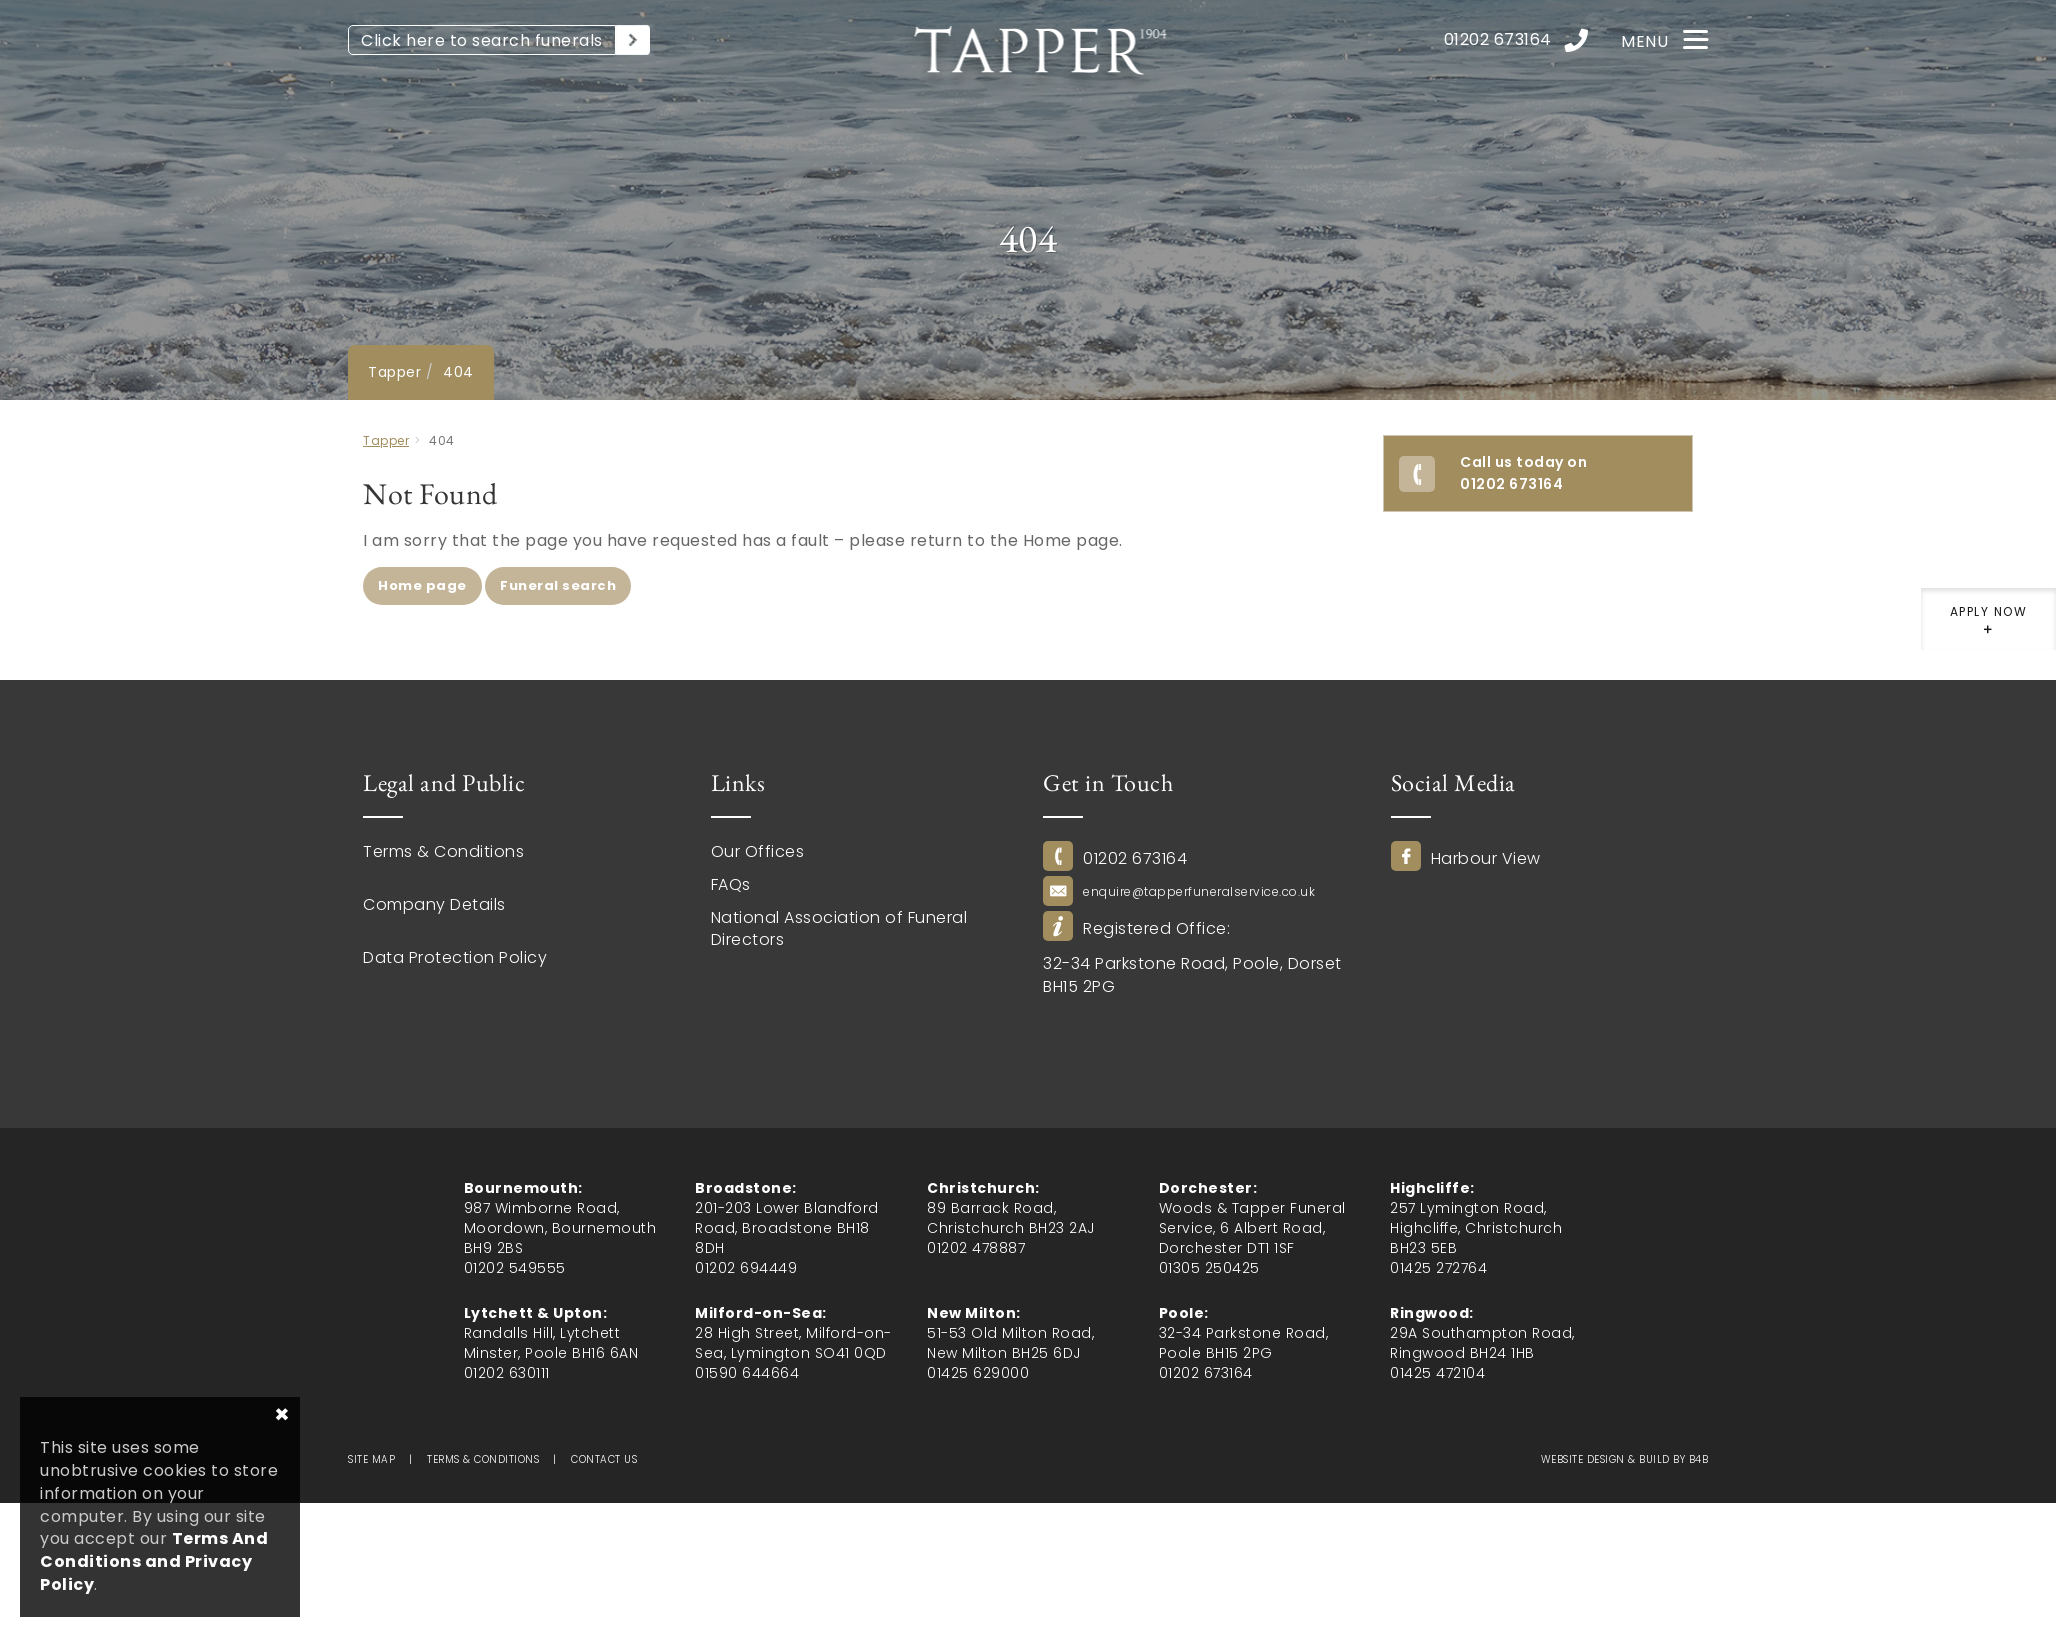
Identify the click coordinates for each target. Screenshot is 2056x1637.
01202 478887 (976, 1248)
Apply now (1988, 626)
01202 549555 (515, 1268)
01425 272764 (1438, 1268)
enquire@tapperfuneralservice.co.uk (1199, 891)
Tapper (394, 372)
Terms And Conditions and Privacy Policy (154, 1561)
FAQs (731, 884)
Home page (422, 585)
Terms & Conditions (443, 852)
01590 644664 (747, 1373)
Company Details (434, 905)
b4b (1699, 1459)
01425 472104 (1437, 1373)
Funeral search (558, 585)
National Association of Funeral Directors (839, 929)
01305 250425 (1209, 1268)
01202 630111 (507, 1373)
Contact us (604, 1459)
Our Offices (758, 851)
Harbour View (1486, 859)
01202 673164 (1135, 859)
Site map (371, 1459)
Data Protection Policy (455, 958)
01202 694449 (746, 1268)
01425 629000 (978, 1373)
